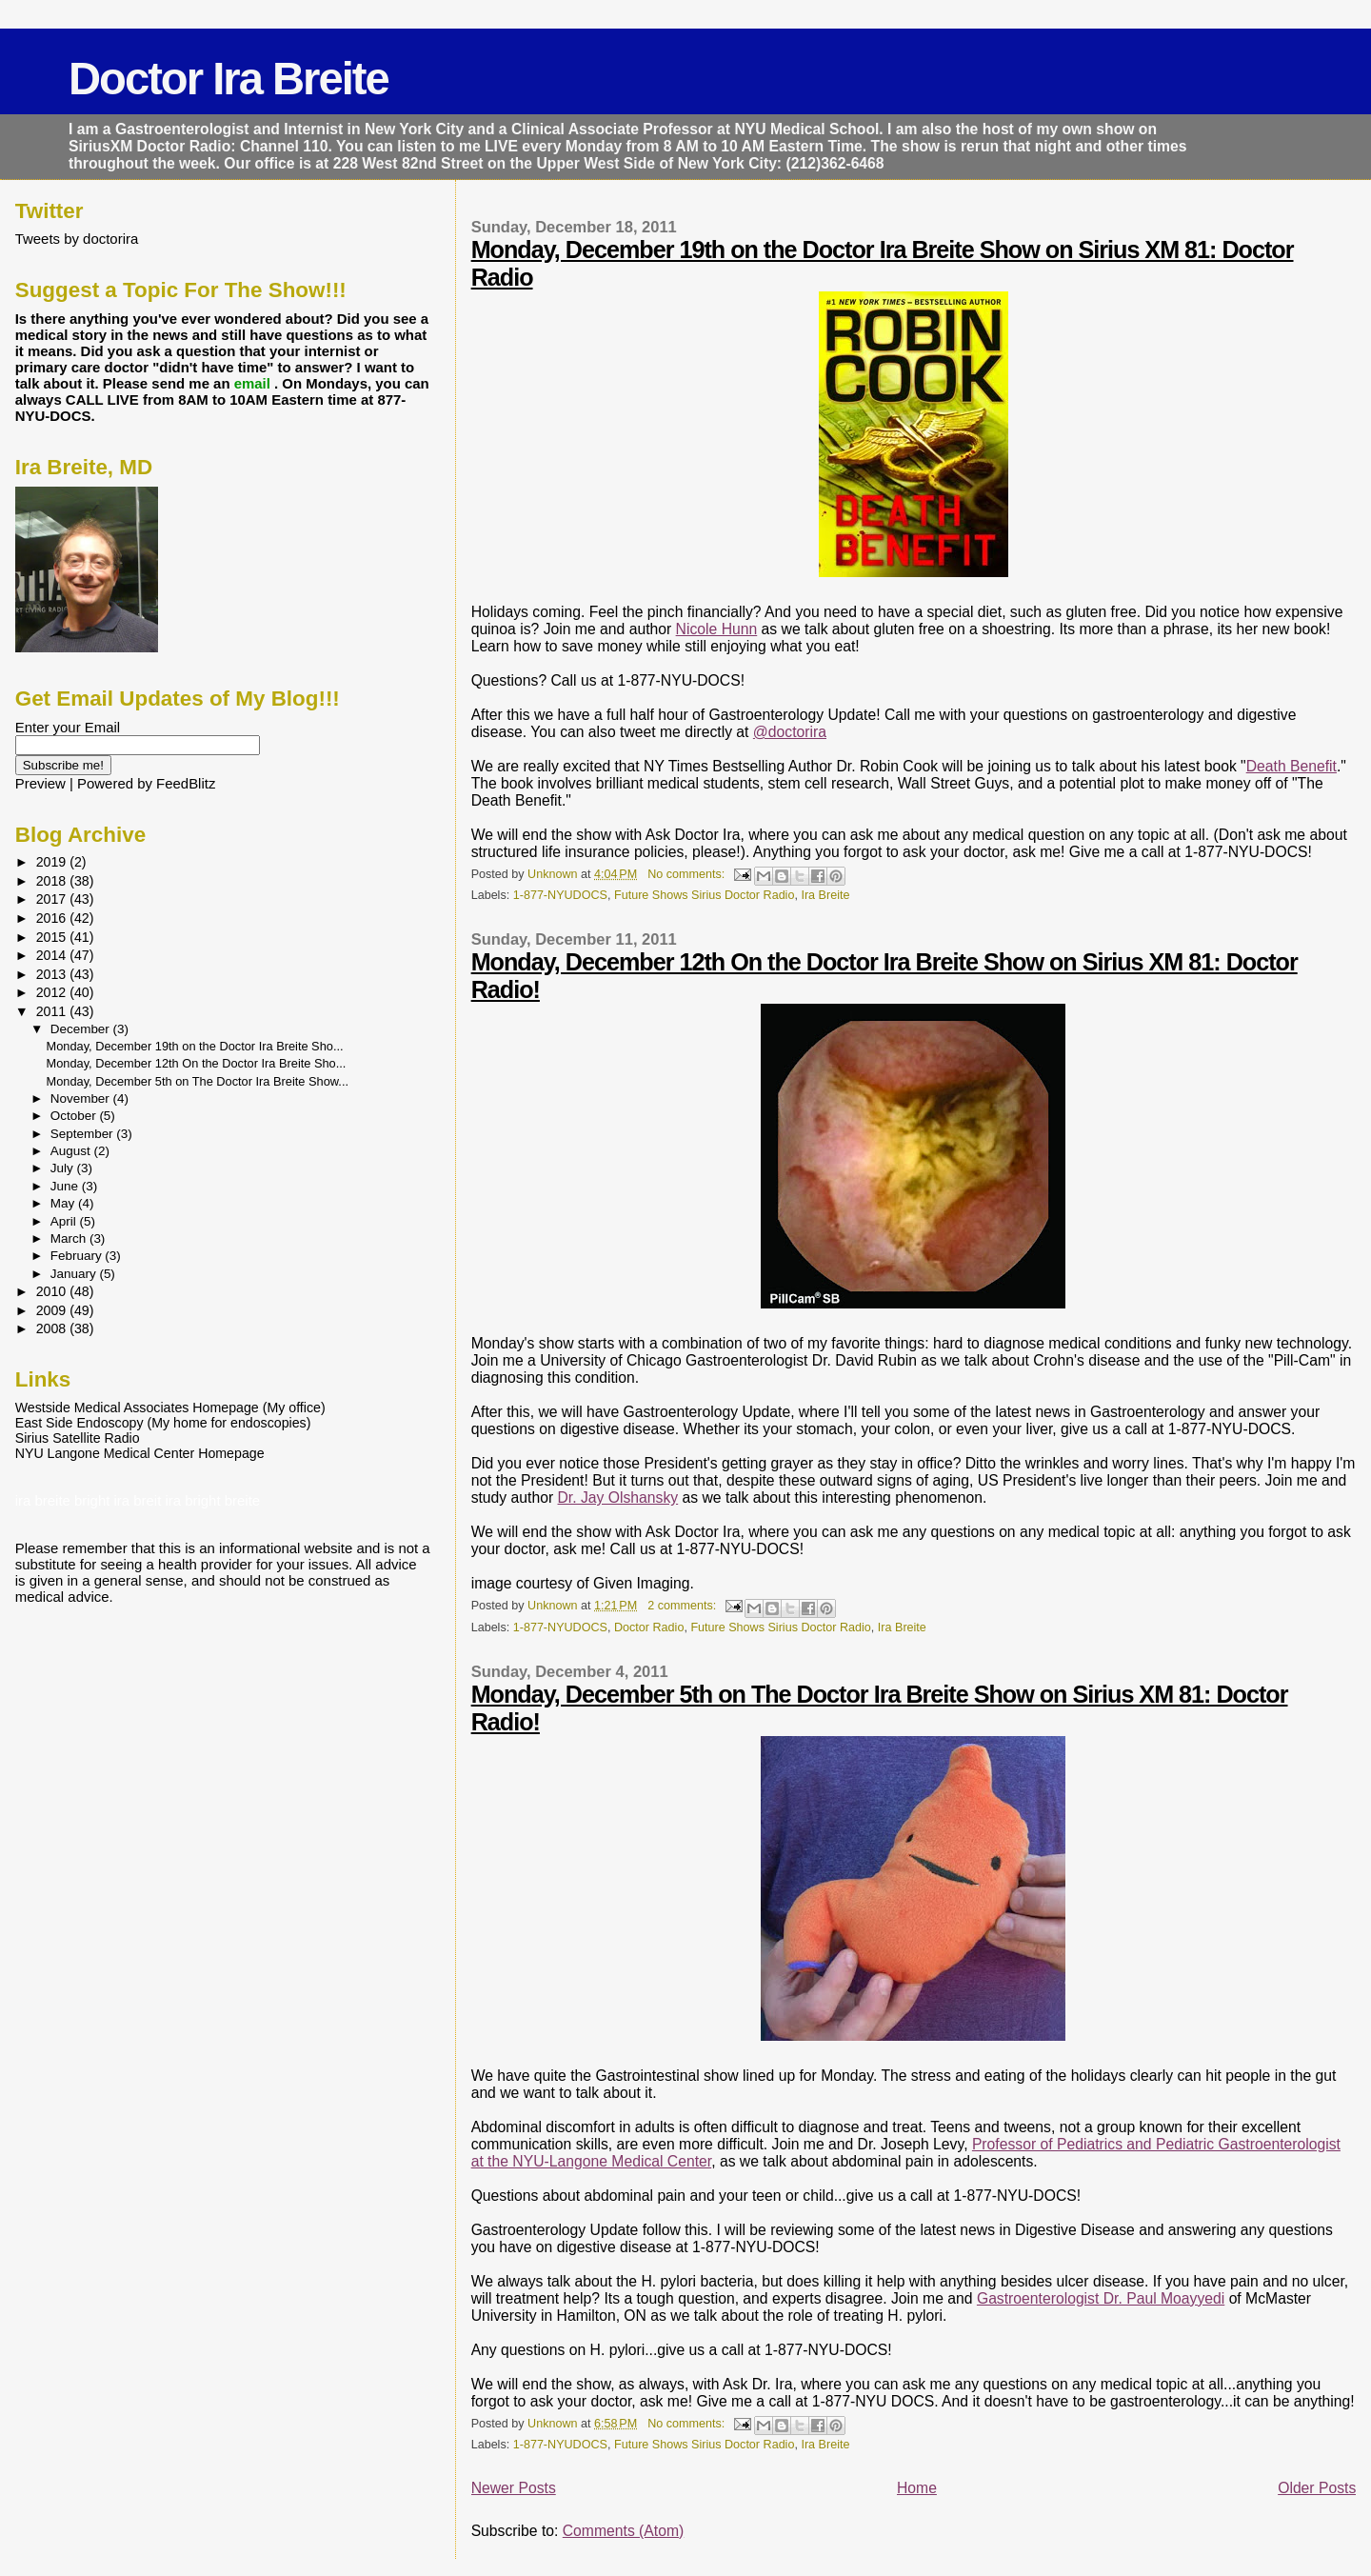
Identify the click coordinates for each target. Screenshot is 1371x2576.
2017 (53, 899)
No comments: (687, 874)
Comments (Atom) (624, 2531)
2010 (53, 1291)
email (254, 383)
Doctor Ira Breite (228, 78)
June (66, 1186)
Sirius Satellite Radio (77, 1438)
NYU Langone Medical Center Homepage (140, 1453)
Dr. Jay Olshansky (618, 1497)
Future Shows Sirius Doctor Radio (704, 895)
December (81, 1029)
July (63, 1168)
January (75, 1274)
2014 (53, 955)
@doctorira (789, 732)
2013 (53, 974)
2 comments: (683, 1605)
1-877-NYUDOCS (560, 895)
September (83, 1134)
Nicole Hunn (717, 629)
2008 (53, 1328)
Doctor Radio (649, 1627)
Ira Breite (825, 895)
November (81, 1098)
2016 (53, 918)
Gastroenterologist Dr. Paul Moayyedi (1100, 2298)
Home (917, 2488)
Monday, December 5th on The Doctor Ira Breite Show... (197, 1081)
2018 (53, 881)
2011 (53, 1011)
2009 (53, 1310)
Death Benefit (1291, 766)
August (72, 1151)
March (69, 1238)
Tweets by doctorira (77, 238)
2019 (53, 861)
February (78, 1255)
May (64, 1203)
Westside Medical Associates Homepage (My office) (170, 1407)
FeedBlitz (185, 783)
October (75, 1115)
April (65, 1221)
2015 (53, 937)
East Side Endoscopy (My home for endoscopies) (163, 1422)
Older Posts (1317, 2488)
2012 (53, 992)
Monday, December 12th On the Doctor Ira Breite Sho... (197, 1063)
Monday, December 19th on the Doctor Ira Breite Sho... (195, 1046)
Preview (40, 783)
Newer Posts (513, 2488)
